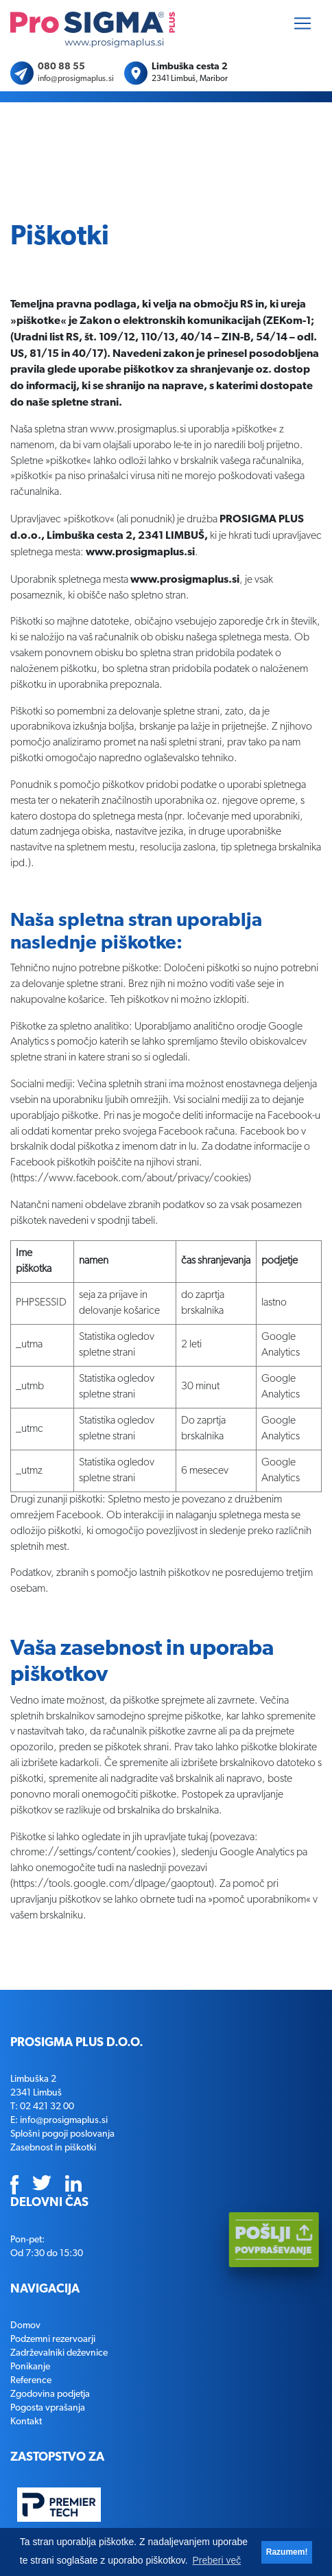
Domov (25, 2325)
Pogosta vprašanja (47, 2408)
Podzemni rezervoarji (52, 2339)
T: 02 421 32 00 (42, 2106)
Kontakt (26, 2421)
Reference (30, 2380)
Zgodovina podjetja (50, 2394)
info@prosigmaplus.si (76, 79)
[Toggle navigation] (302, 23)
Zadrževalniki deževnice (59, 2353)
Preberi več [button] (216, 2560)
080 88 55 (61, 66)
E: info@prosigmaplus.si (59, 2120)
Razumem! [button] (287, 2552)
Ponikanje (30, 2366)
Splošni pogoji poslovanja (62, 2134)
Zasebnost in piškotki (53, 2148)
